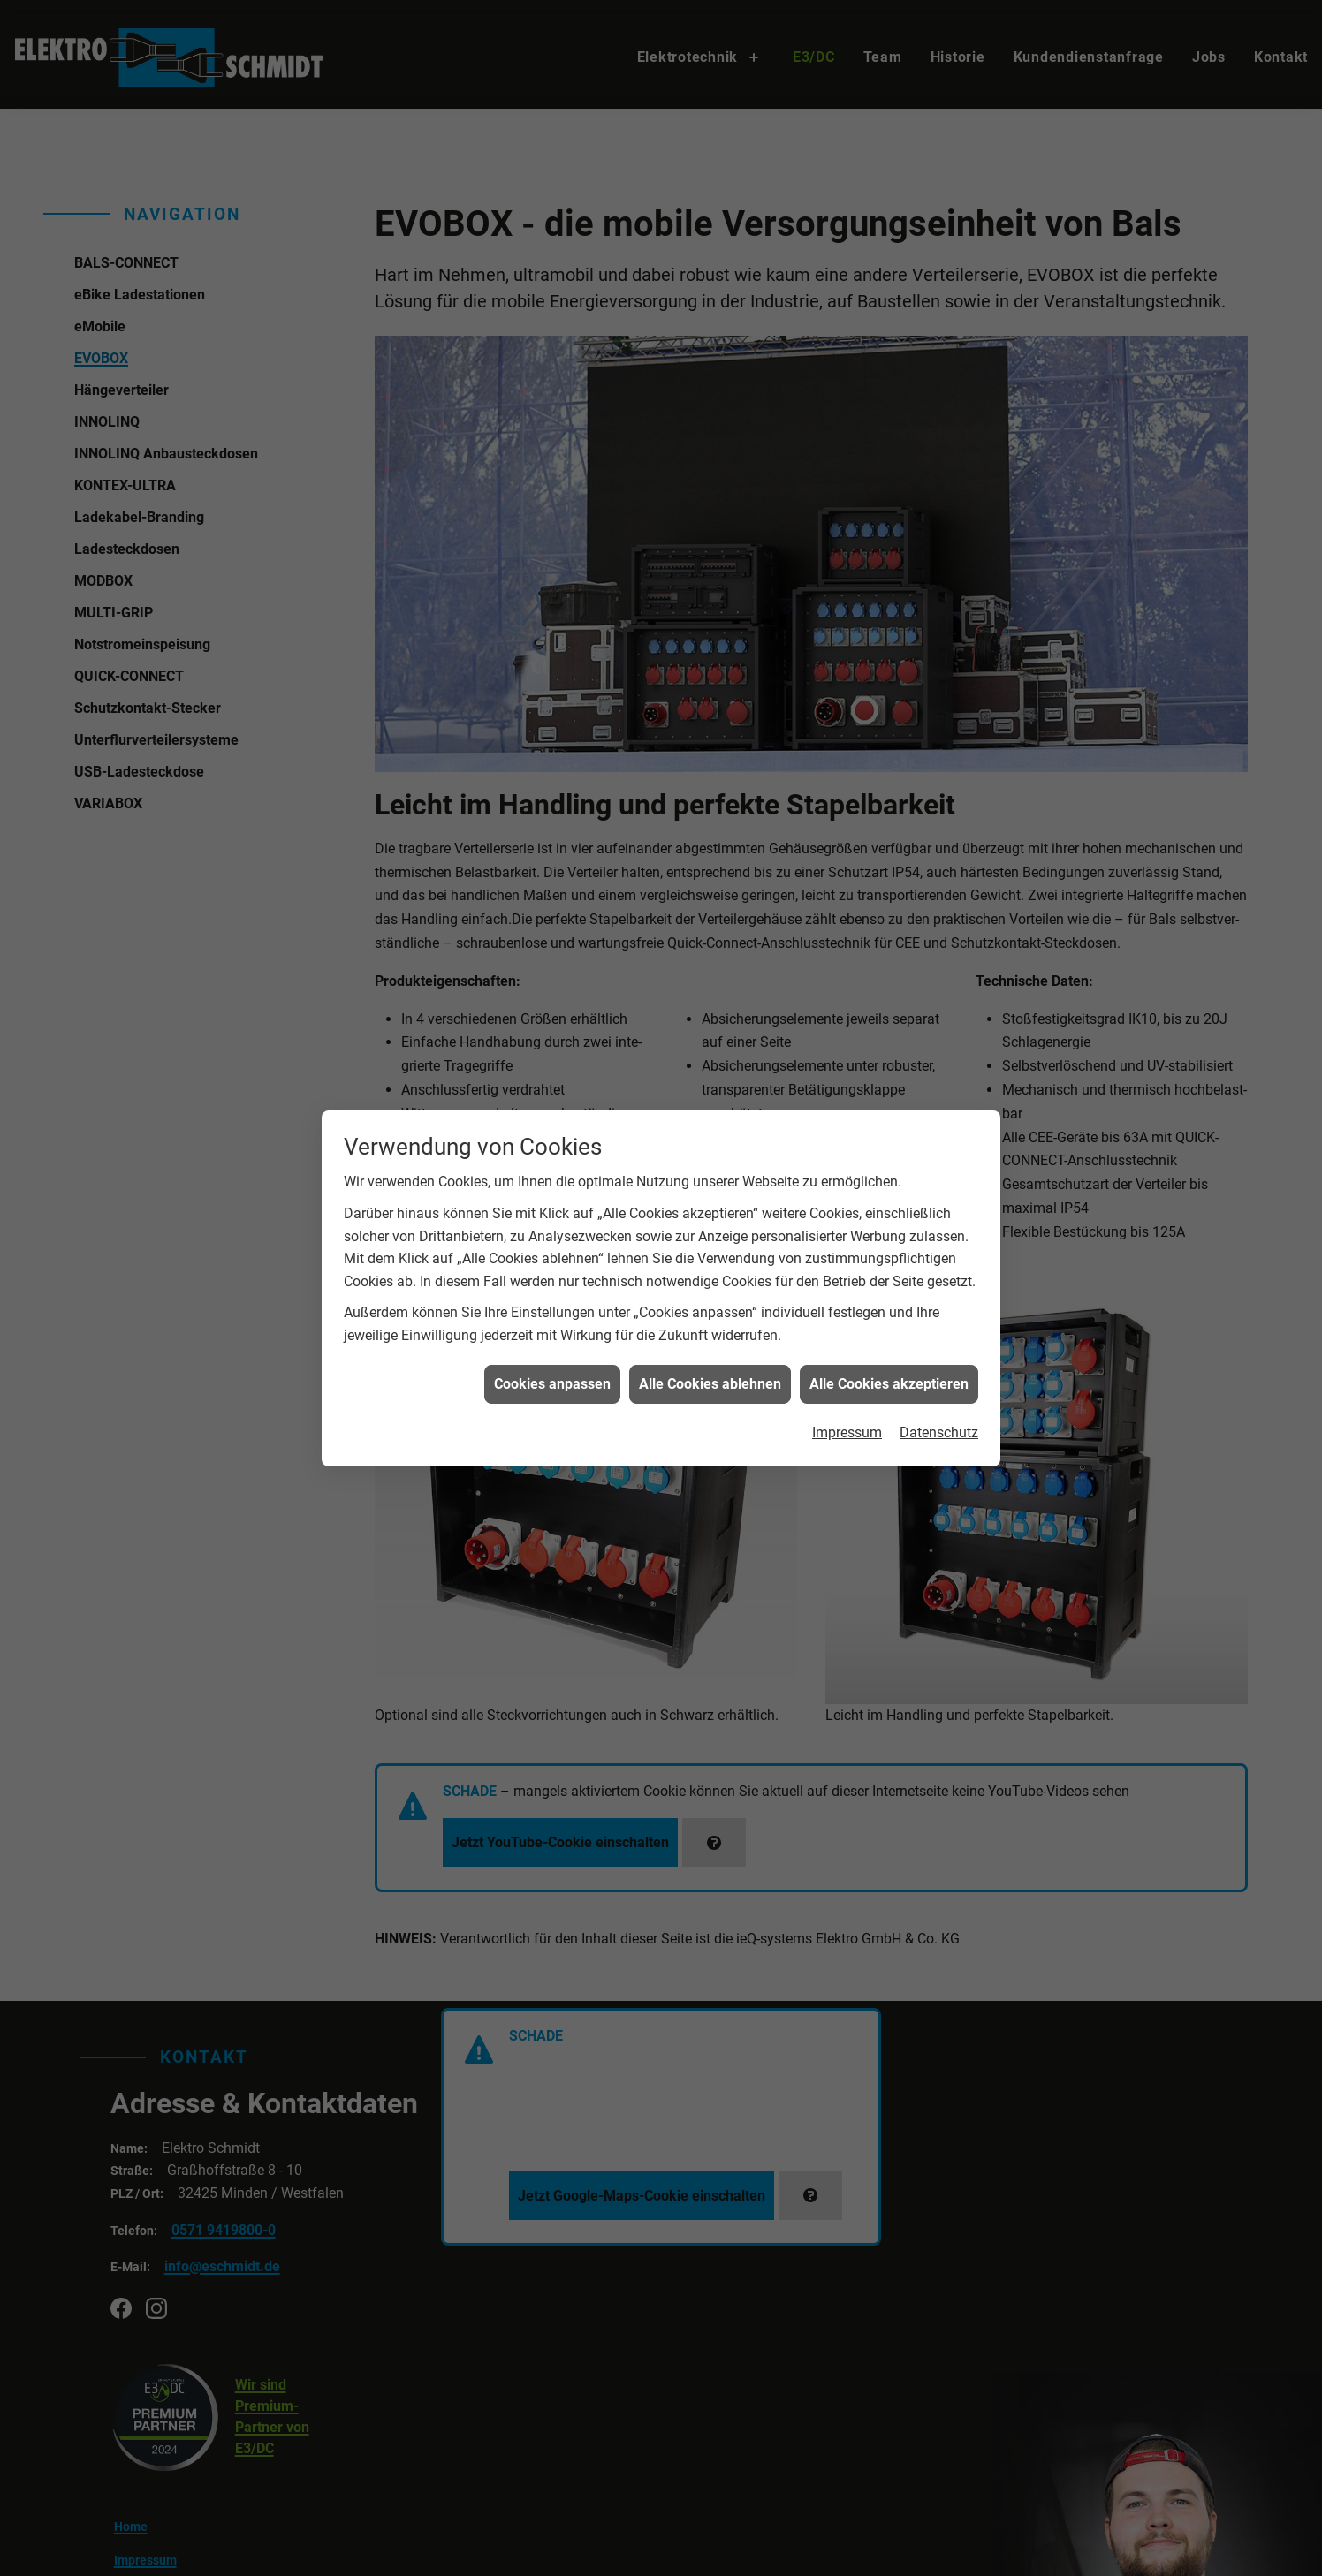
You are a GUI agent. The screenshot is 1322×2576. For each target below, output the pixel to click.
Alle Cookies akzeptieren (889, 484)
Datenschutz (939, 533)
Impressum (847, 533)
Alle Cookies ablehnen (710, 484)
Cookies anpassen (552, 484)
